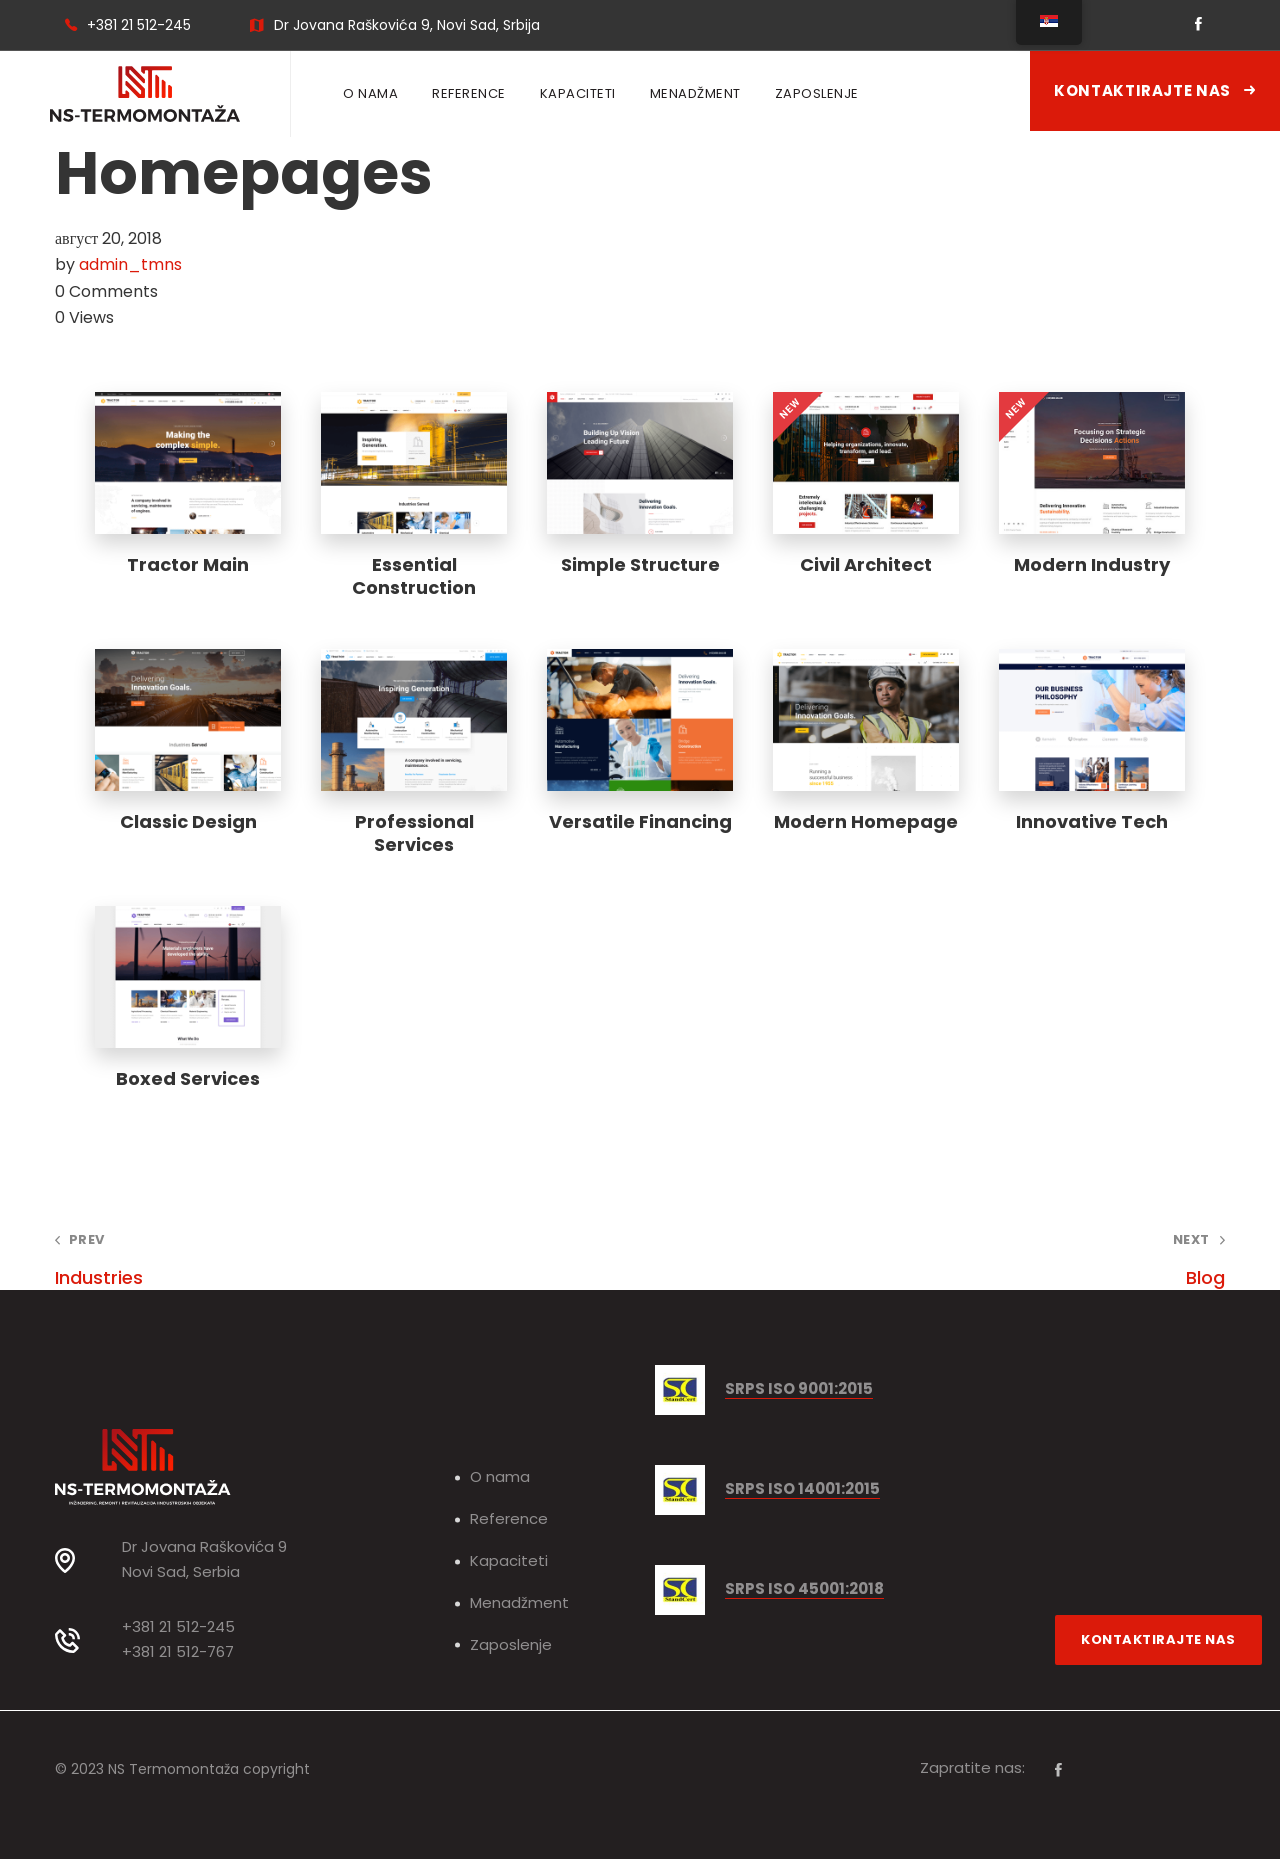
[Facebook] (1058, 1770)
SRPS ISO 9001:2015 (799, 1389)
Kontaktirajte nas (1155, 90)
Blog (956, 1260)
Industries (324, 1260)
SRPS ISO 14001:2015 (802, 1489)
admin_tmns (130, 264)
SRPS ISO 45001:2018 (804, 1589)
